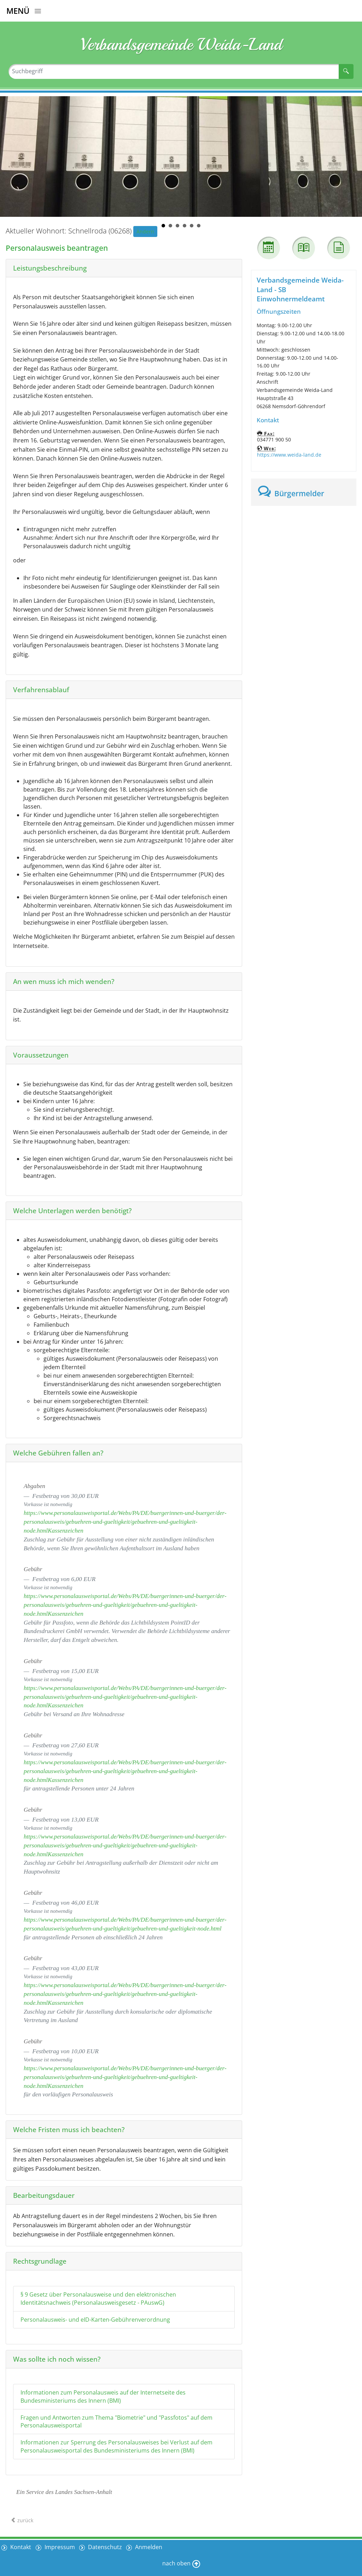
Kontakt (20, 2547)
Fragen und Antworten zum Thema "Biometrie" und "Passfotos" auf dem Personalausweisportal (116, 2422)
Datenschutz (105, 2547)
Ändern (145, 231)
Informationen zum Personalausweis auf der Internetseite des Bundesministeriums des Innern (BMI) (103, 2396)
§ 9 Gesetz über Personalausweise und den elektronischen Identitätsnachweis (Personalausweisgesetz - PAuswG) (98, 2298)
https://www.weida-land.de (289, 454)
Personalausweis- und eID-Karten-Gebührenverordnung (95, 2319)
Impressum (60, 2547)
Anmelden (150, 2547)
